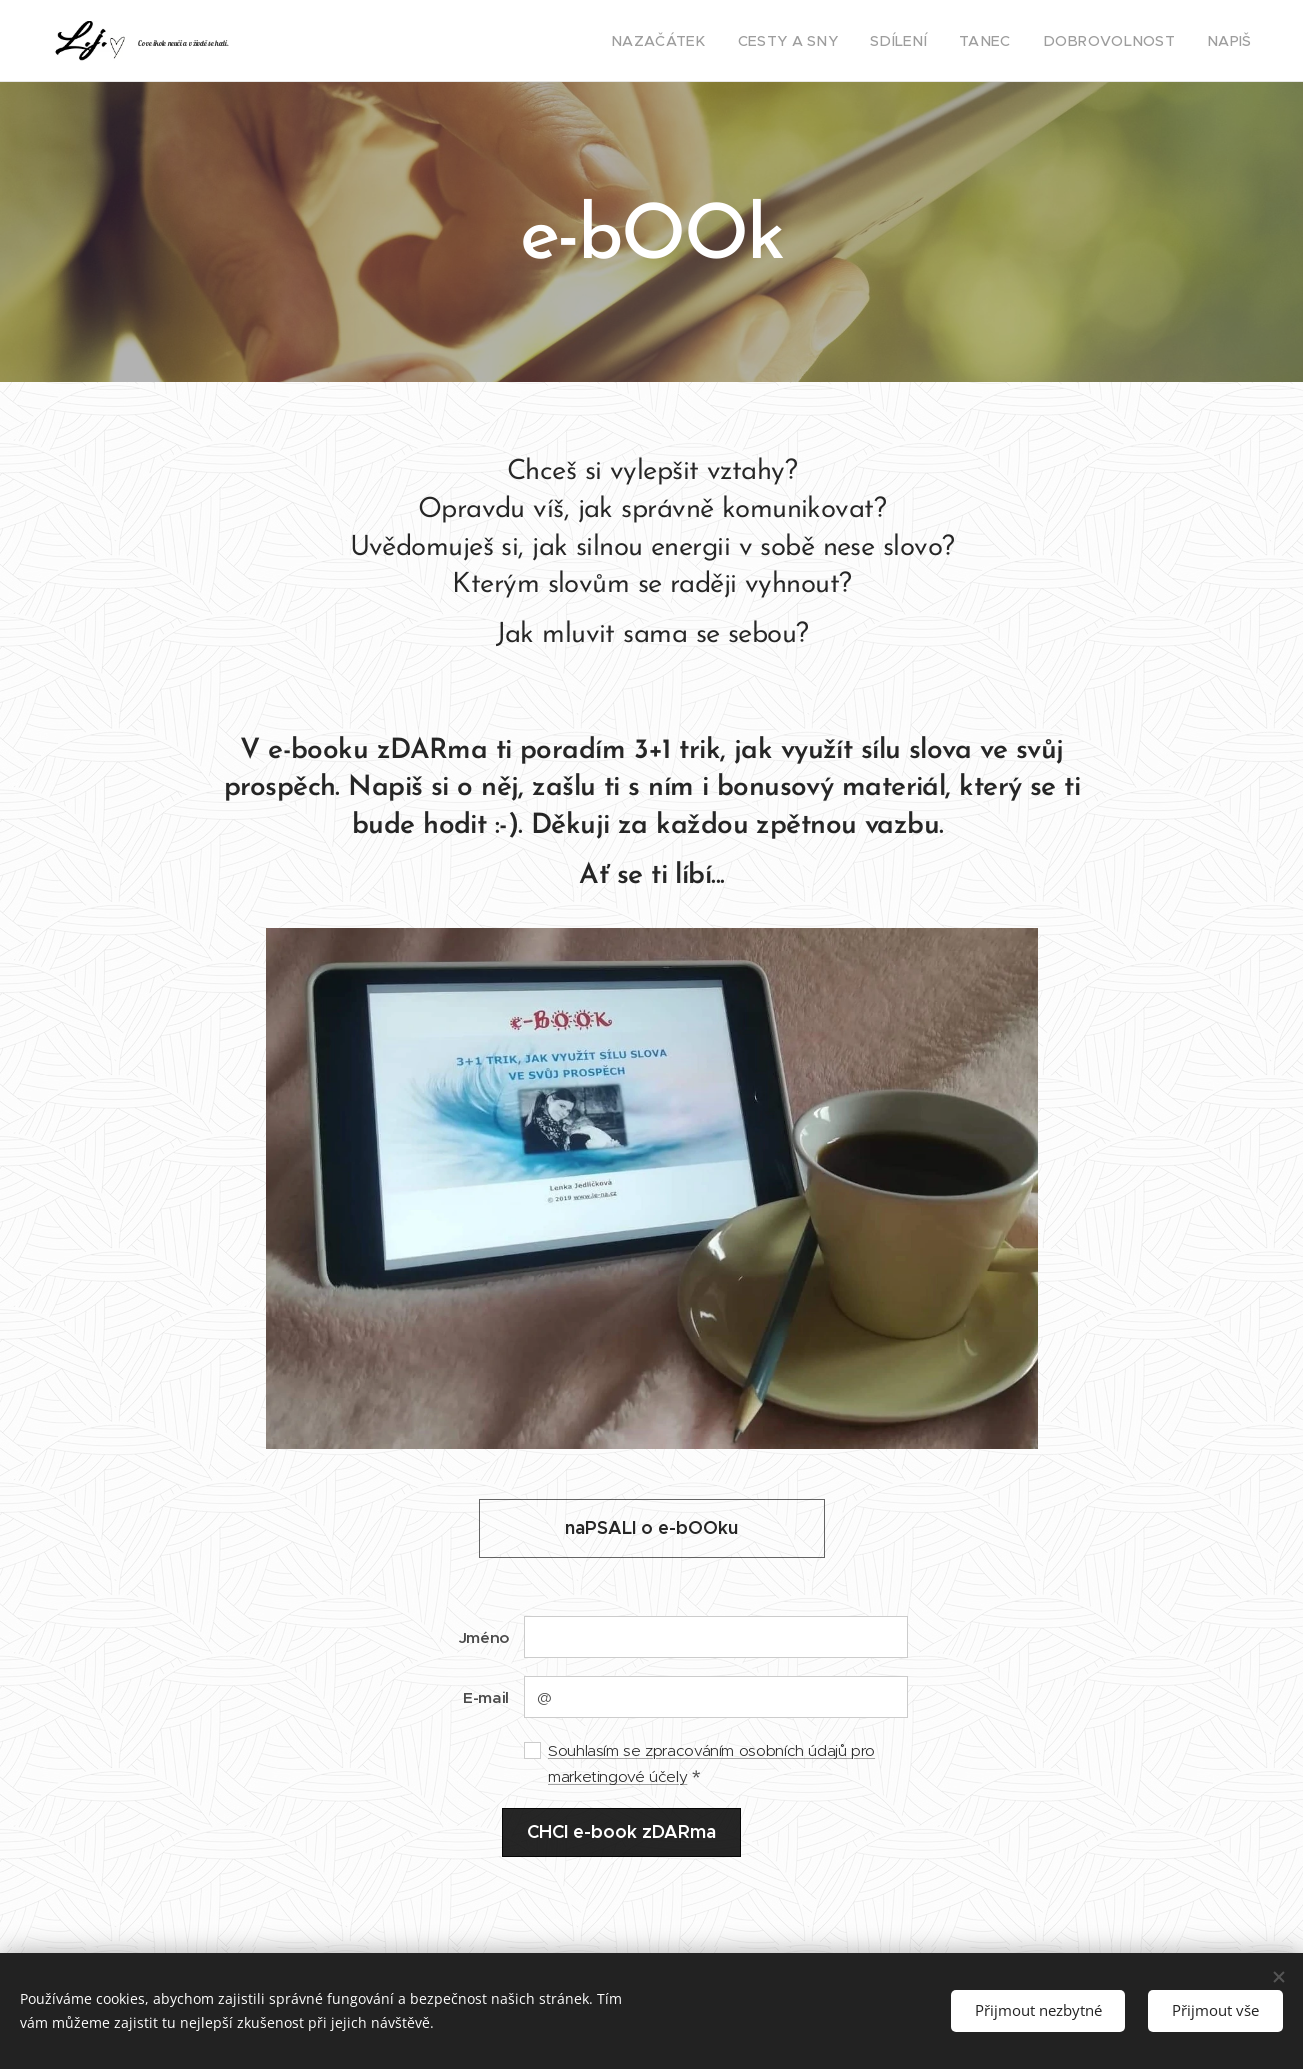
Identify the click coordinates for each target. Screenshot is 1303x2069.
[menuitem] (709, 41)
